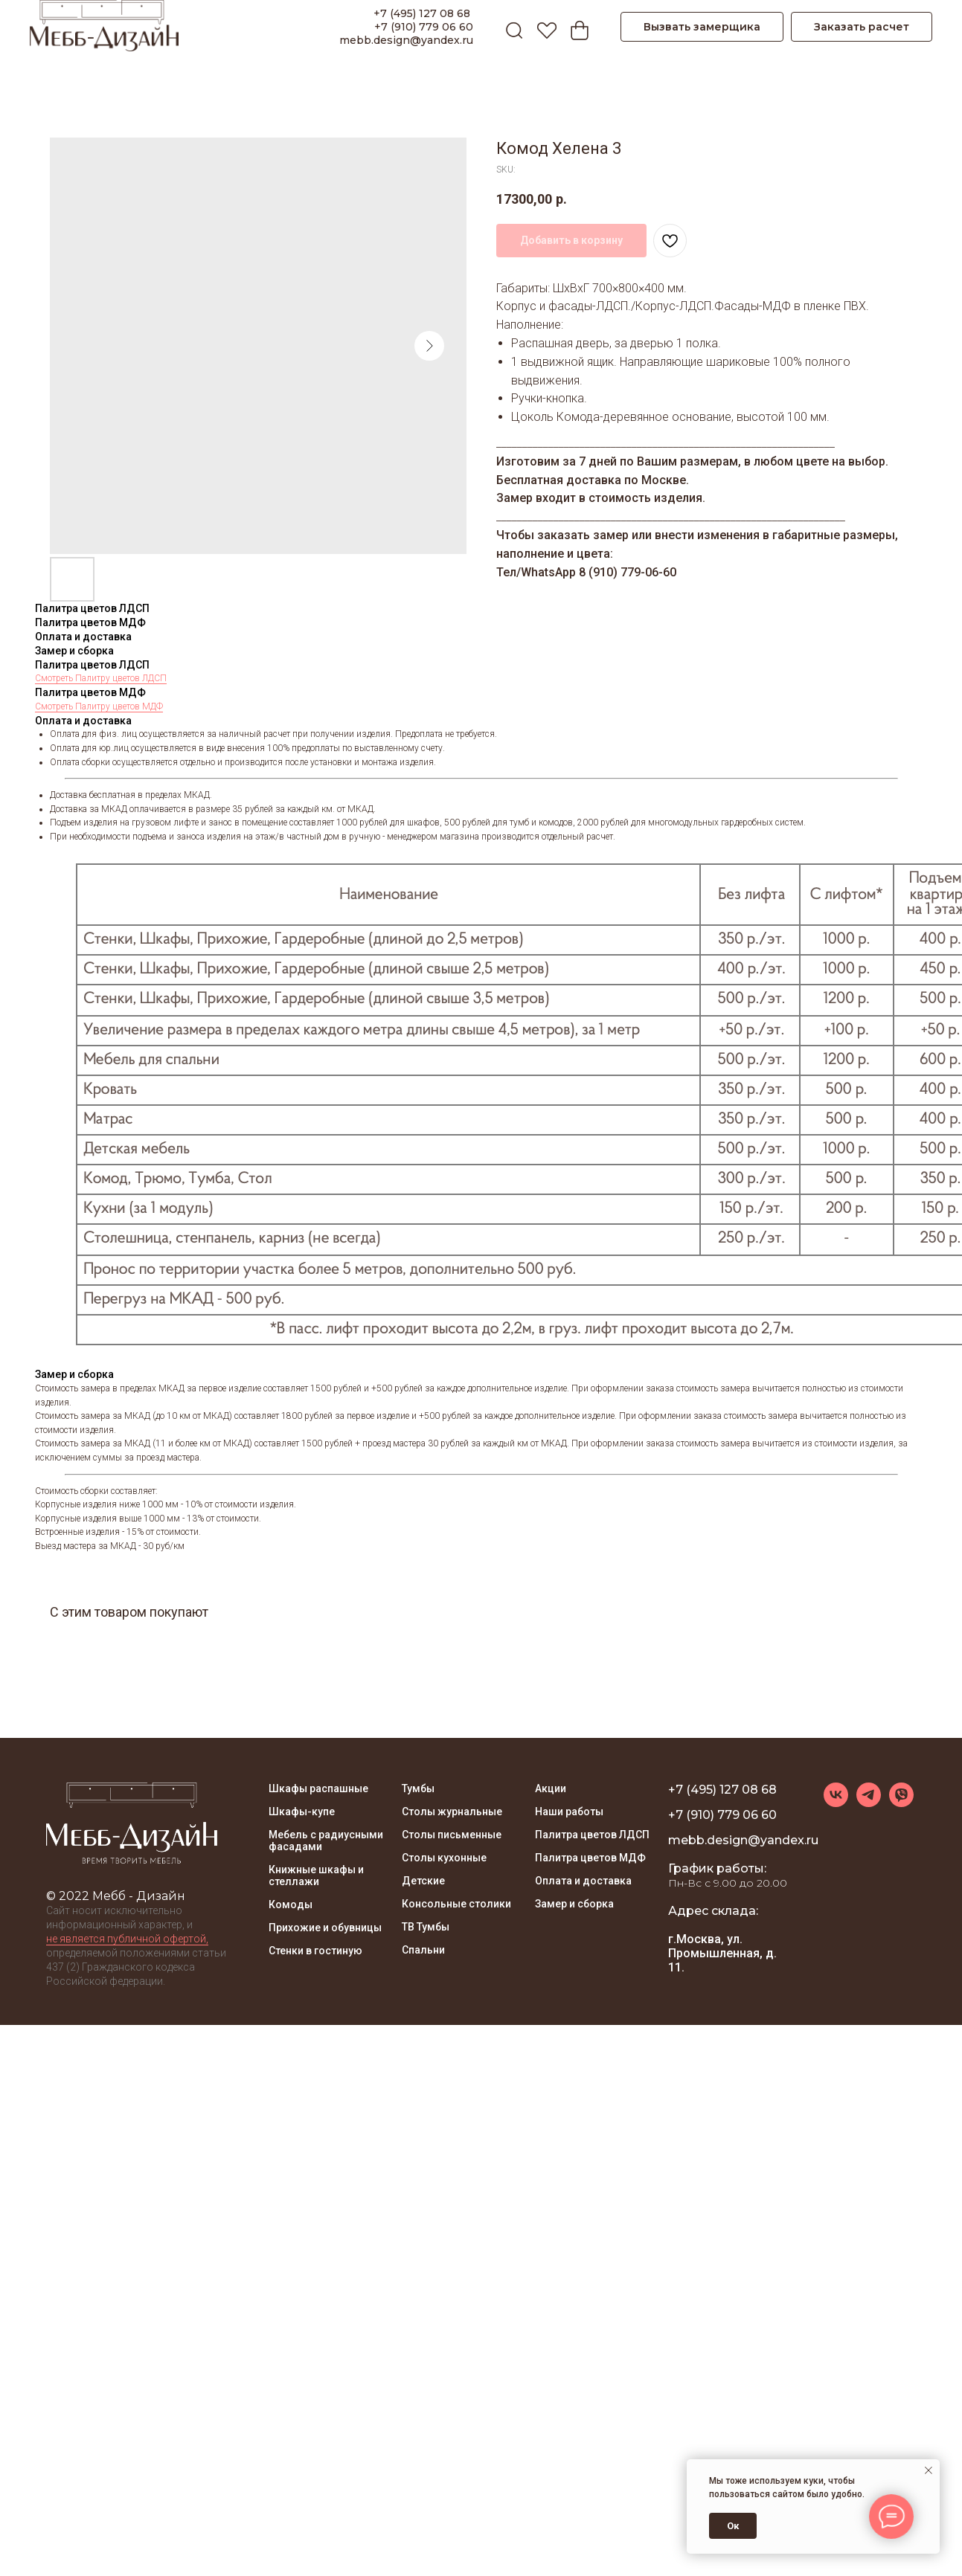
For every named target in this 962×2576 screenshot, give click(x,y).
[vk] (836, 1803)
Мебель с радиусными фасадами (326, 1840)
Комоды (290, 1904)
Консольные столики (456, 1904)
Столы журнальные (452, 1811)
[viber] (901, 1803)
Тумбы (418, 1788)
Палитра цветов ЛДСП (592, 1835)
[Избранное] (543, 27)
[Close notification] (928, 2470)
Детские (423, 1881)
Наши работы (569, 1811)
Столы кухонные (444, 1858)
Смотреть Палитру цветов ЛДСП (101, 678)
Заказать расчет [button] (861, 26)
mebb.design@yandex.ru (406, 40)
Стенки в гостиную (315, 1951)
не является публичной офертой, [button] (127, 1939)
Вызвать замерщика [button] (702, 26)
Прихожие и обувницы (325, 1927)
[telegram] (868, 1803)
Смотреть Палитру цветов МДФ (99, 706)
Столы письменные (451, 1835)
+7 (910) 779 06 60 (423, 26)
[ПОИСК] (510, 27)
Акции (550, 1788)
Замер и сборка (574, 1904)
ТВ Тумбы (425, 1927)
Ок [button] (733, 2525)
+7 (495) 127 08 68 (423, 13)
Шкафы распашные (318, 1788)
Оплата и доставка (583, 1881)
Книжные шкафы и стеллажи (316, 1875)
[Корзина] (576, 27)
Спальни (423, 1950)
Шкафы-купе (302, 1811)
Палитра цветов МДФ (590, 1858)
